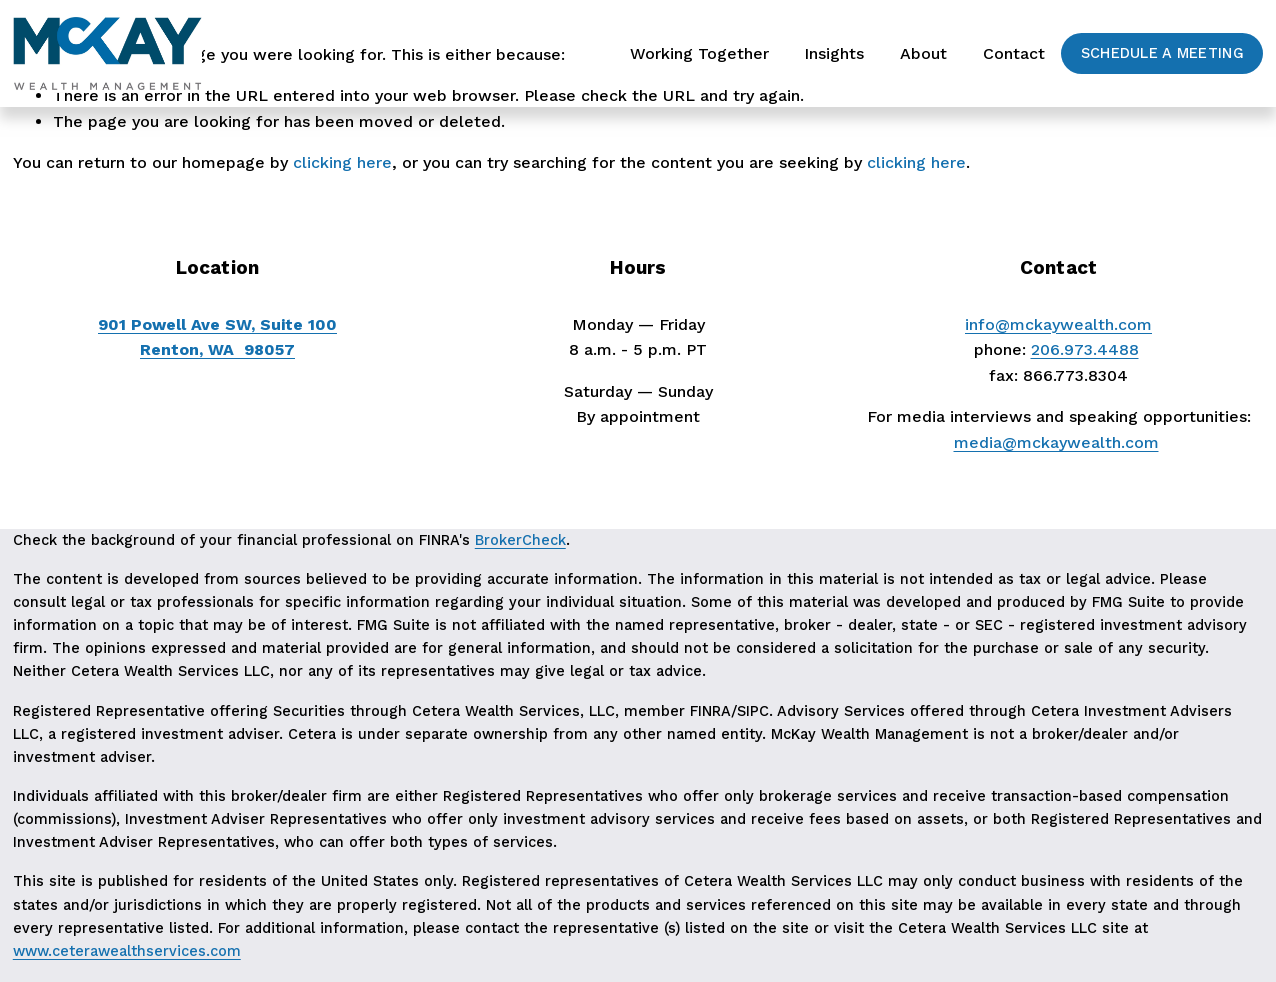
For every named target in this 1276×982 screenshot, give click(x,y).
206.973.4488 (1085, 349)
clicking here (342, 162)
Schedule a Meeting (1162, 53)
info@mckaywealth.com (1058, 324)
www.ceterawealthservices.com (127, 951)
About (923, 53)
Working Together (699, 53)
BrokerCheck (520, 540)
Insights (834, 53)
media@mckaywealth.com (1056, 442)
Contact (1014, 53)
